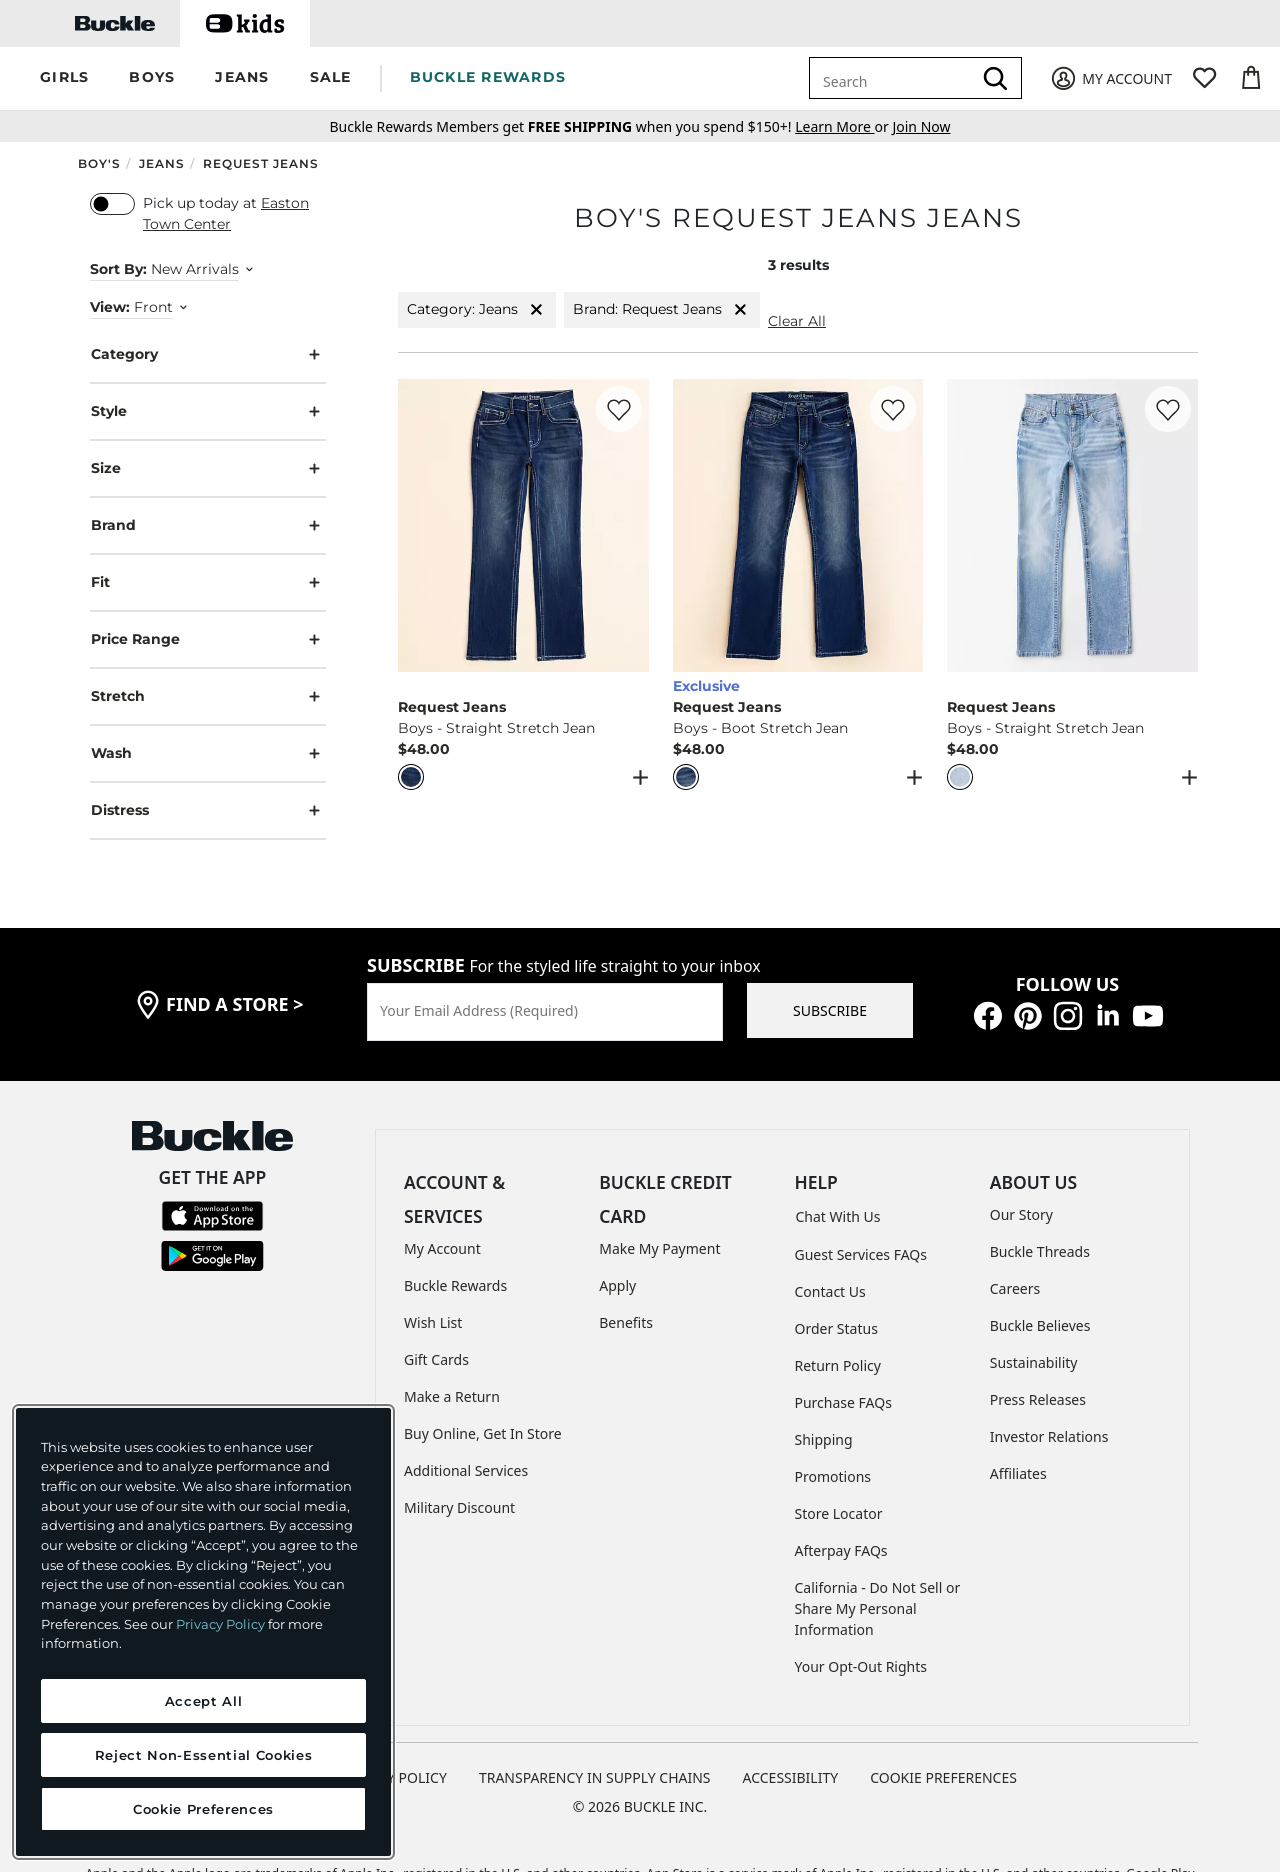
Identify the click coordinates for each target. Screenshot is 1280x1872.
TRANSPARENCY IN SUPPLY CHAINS (595, 1777)
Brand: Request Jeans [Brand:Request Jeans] (662, 309)
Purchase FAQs (843, 1402)
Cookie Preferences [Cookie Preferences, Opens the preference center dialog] (203, 1809)
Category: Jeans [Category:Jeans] (477, 309)
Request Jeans (261, 163)
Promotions (833, 1476)
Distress (208, 810)
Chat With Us (838, 1216)
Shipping (824, 1439)
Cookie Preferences (943, 1777)
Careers (1015, 1288)
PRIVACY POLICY (393, 1777)
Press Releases (1038, 1399)
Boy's (99, 163)
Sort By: (118, 269)
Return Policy (838, 1365)
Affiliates (1018, 1473)
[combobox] (894, 78)
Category (208, 354)
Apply (617, 1285)
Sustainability (1034, 1362)
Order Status (836, 1328)
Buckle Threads (1040, 1251)
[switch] (112, 204)
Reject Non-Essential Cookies (203, 1755)
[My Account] (1110, 78)
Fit (208, 582)
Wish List (433, 1322)
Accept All (204, 1701)
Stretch (208, 696)
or (843, 126)
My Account (442, 1248)
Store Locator (839, 1513)
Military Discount (459, 1507)
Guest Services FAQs (861, 1254)
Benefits (626, 1322)
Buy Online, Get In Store (483, 1433)
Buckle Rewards (455, 1285)
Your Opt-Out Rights (861, 1666)
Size (208, 468)
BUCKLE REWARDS (488, 77)
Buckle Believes (1040, 1325)
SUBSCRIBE (830, 1010)
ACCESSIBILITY (791, 1777)
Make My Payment (659, 1248)
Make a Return (452, 1396)
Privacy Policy (220, 1624)
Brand (208, 525)
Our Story (1021, 1214)
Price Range (208, 639)
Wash (208, 753)
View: (110, 307)
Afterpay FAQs (841, 1550)
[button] (64, 78)
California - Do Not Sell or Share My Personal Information (878, 1608)
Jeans (162, 163)
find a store (235, 1004)
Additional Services (466, 1470)
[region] (203, 1632)
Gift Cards (436, 1359)
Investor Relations (1049, 1436)
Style (208, 411)
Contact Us (830, 1291)
